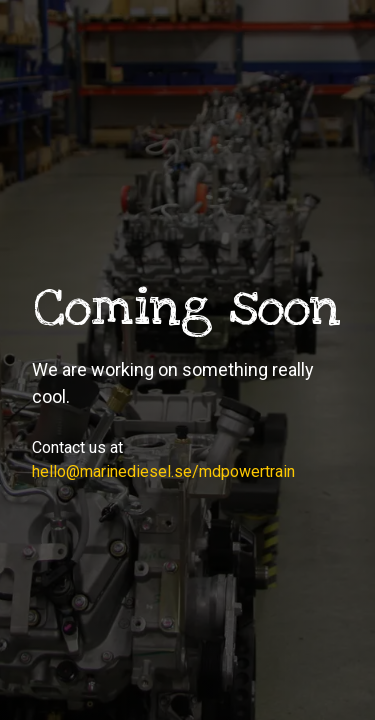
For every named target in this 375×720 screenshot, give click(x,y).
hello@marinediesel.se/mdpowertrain (163, 471)
